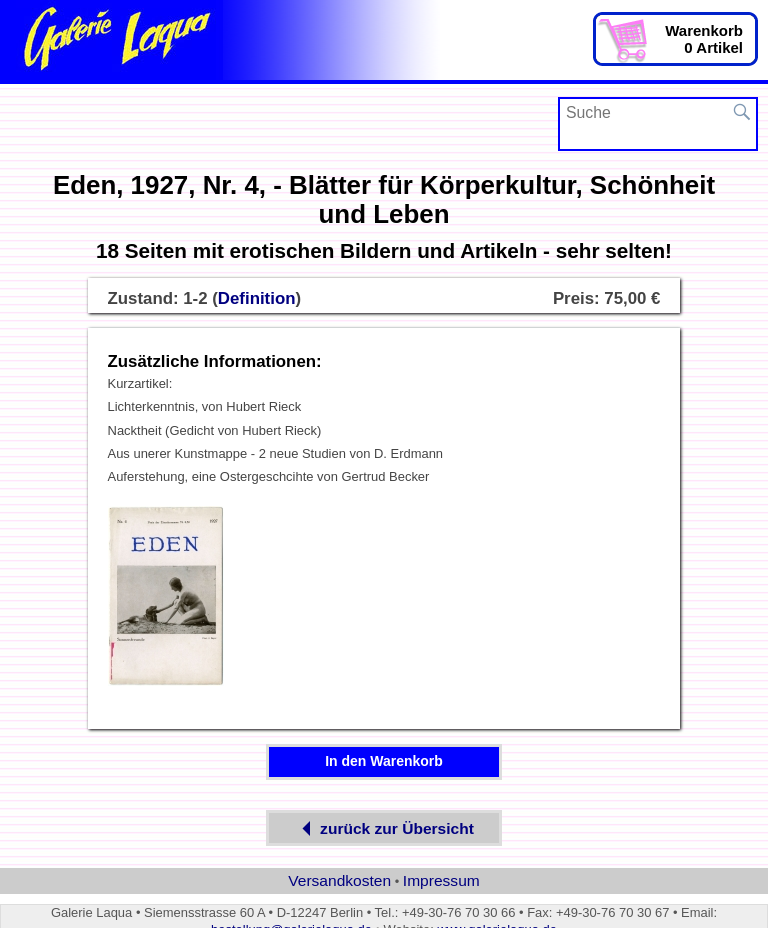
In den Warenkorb (384, 761)
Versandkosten (339, 880)
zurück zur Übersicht (384, 828)
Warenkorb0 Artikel (704, 39)
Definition (257, 298)
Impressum (441, 880)
